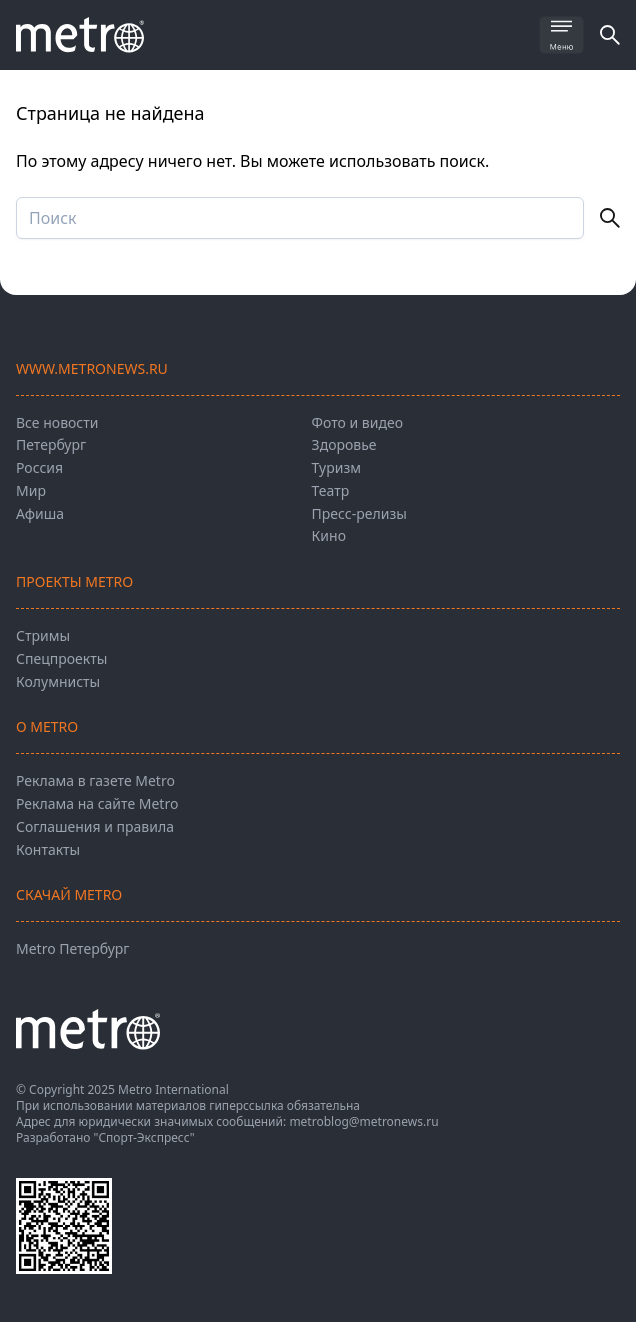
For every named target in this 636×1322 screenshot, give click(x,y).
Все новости (57, 422)
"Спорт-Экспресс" (144, 1137)
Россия (39, 467)
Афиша (40, 513)
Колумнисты (58, 681)
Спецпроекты (61, 658)
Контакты (48, 849)
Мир (31, 490)
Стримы (43, 635)
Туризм (336, 467)
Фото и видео (357, 422)
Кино (329, 535)
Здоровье (344, 444)
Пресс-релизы (359, 513)
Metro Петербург (72, 948)
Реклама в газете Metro (95, 780)
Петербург (51, 444)
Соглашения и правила (95, 826)
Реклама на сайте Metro (97, 803)
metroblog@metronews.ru (363, 1121)
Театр (331, 490)
